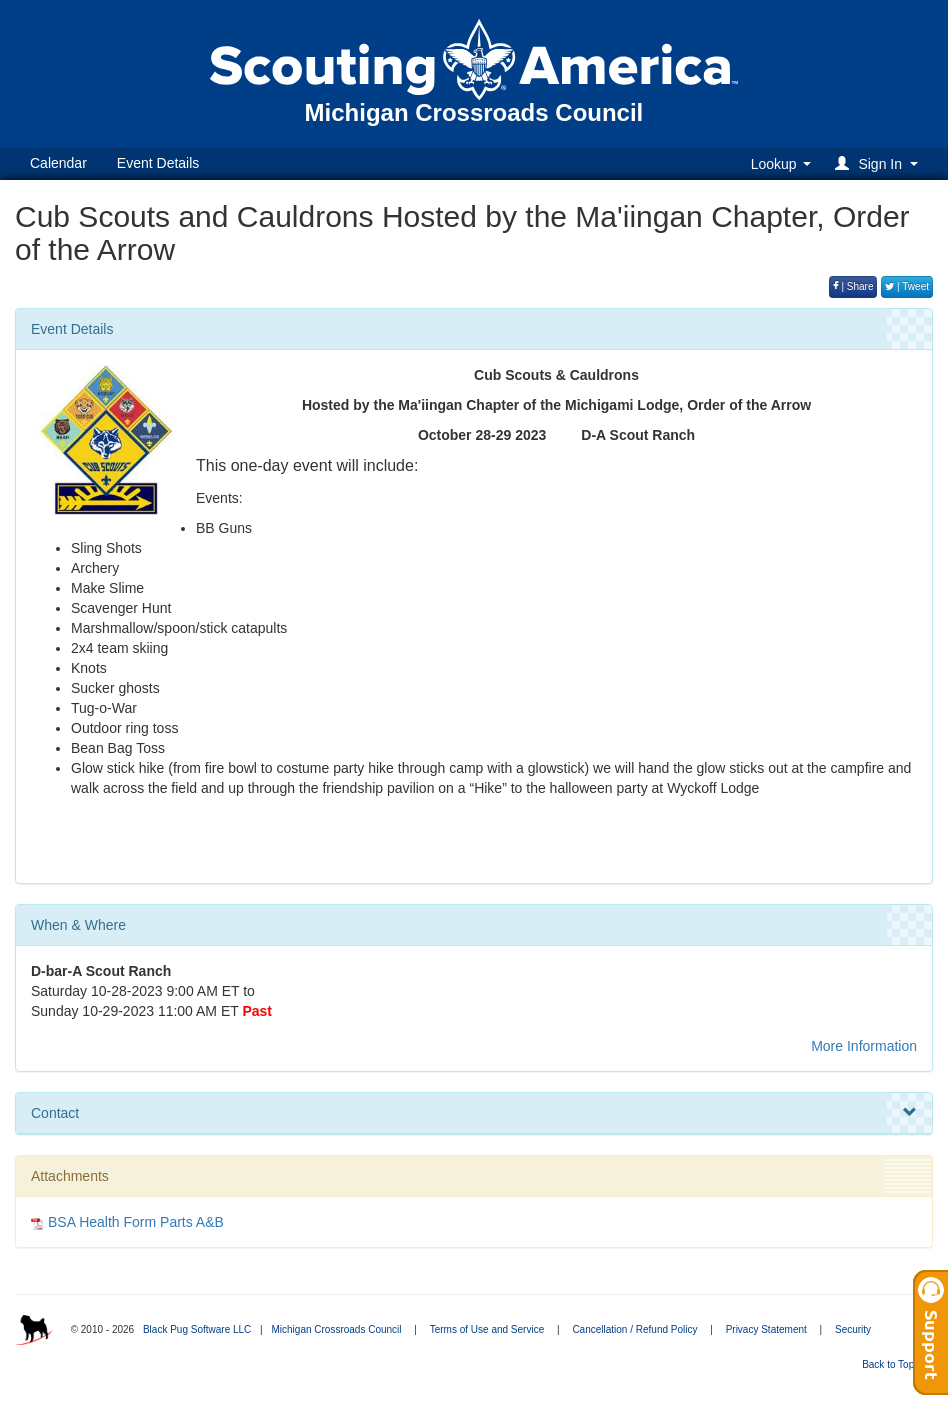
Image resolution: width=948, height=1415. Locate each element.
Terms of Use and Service (487, 1329)
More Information (864, 1046)
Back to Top (894, 1364)
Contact (474, 1113)
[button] (879, 163)
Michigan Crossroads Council (336, 1329)
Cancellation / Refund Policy (634, 1329)
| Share (853, 286)
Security (853, 1329)
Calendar (58, 163)
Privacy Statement (766, 1329)
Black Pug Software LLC (197, 1329)
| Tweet (907, 286)
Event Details (158, 163)
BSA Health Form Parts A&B (136, 1222)
